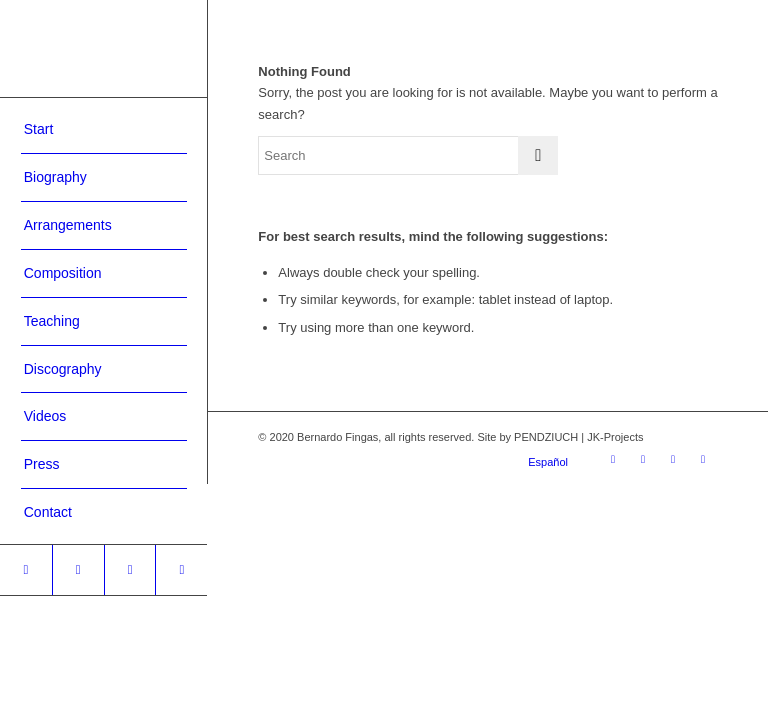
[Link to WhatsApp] (181, 570)
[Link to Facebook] (78, 570)
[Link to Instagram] (26, 570)
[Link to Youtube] (130, 570)
